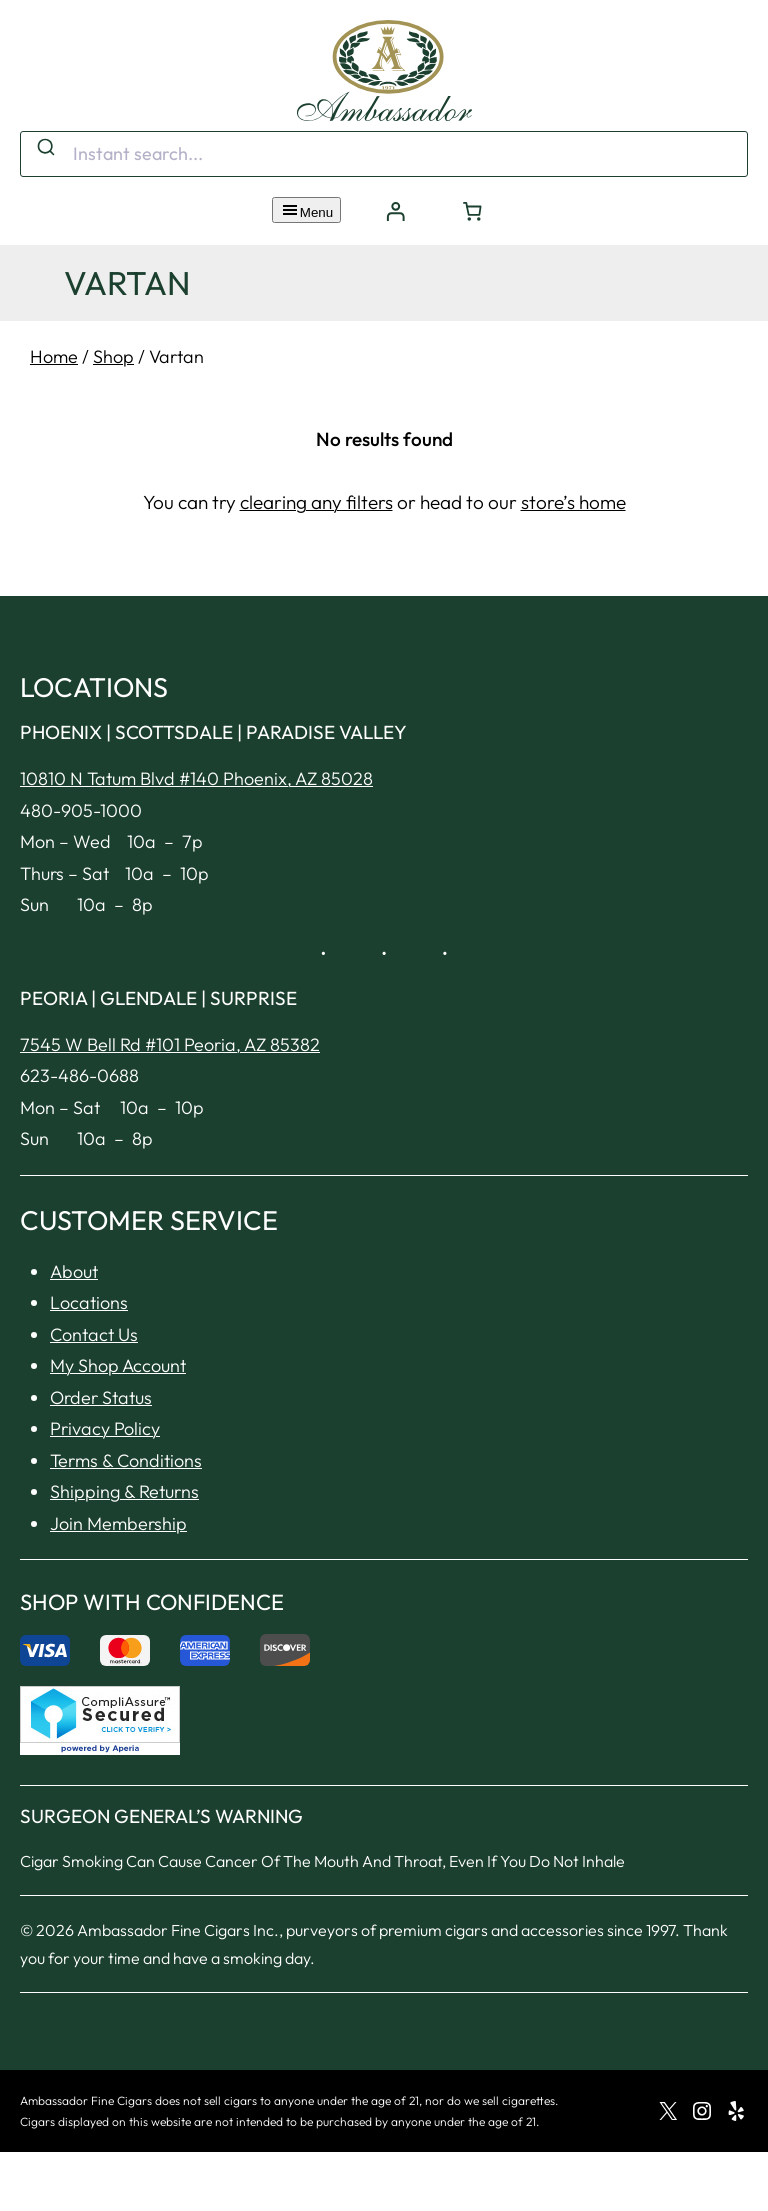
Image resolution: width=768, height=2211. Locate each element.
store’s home (573, 502)
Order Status (101, 1397)
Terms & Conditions (126, 1460)
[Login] (395, 211)
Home (54, 356)
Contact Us (94, 1334)
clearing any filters (316, 502)
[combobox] (384, 154)
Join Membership (118, 1523)
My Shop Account (118, 1365)
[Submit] (44, 149)
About (74, 1271)
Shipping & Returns (124, 1491)
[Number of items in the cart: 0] (473, 211)
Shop (113, 356)
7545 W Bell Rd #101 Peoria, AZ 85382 (170, 1044)
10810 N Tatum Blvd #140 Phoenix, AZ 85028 (196, 778)
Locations (89, 1302)
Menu (306, 210)
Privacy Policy (105, 1428)
